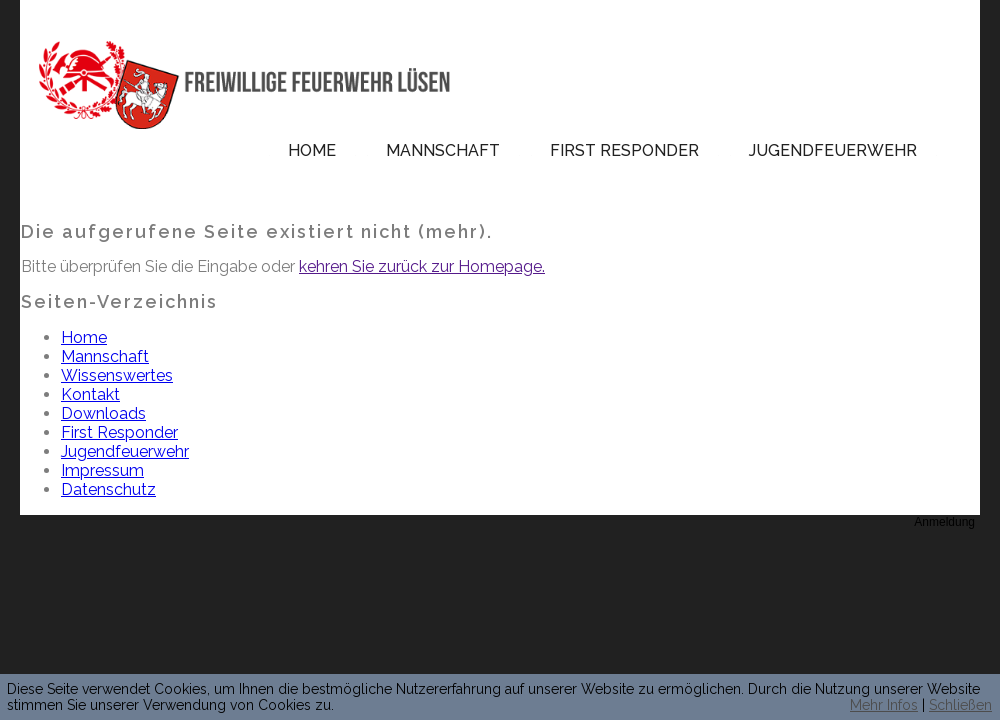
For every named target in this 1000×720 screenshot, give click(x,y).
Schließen (960, 705)
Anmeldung (944, 522)
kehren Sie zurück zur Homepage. (422, 266)
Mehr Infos (884, 705)
